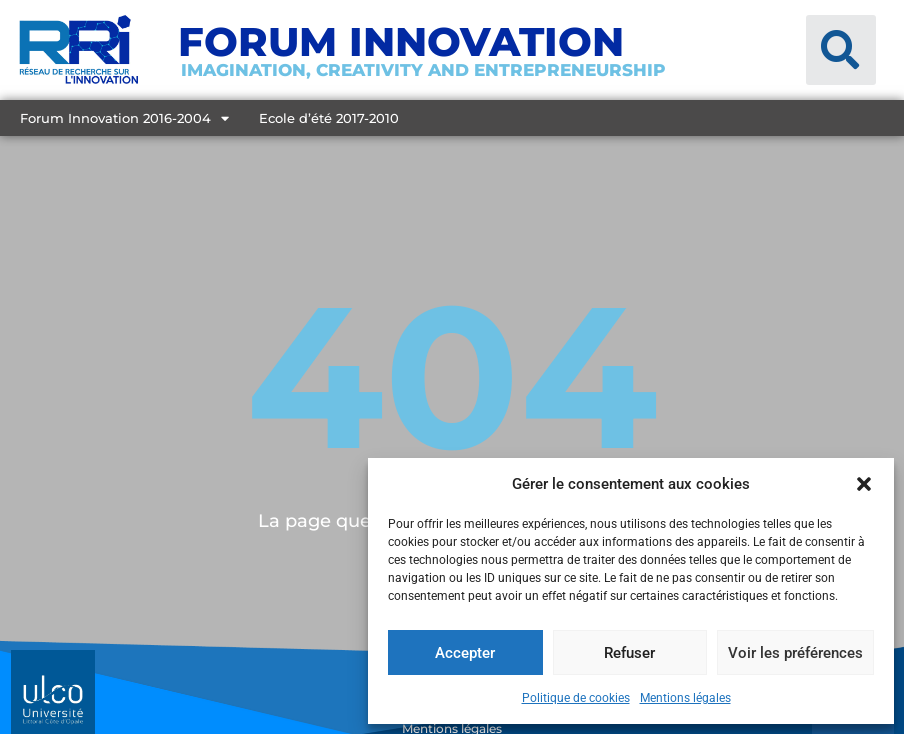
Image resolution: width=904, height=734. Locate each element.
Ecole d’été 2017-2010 (329, 118)
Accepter (465, 653)
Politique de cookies (576, 698)
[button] (864, 484)
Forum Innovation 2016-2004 (124, 118)
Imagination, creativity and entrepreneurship (423, 70)
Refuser (629, 653)
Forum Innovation (401, 41)
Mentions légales (685, 698)
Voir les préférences (795, 653)
